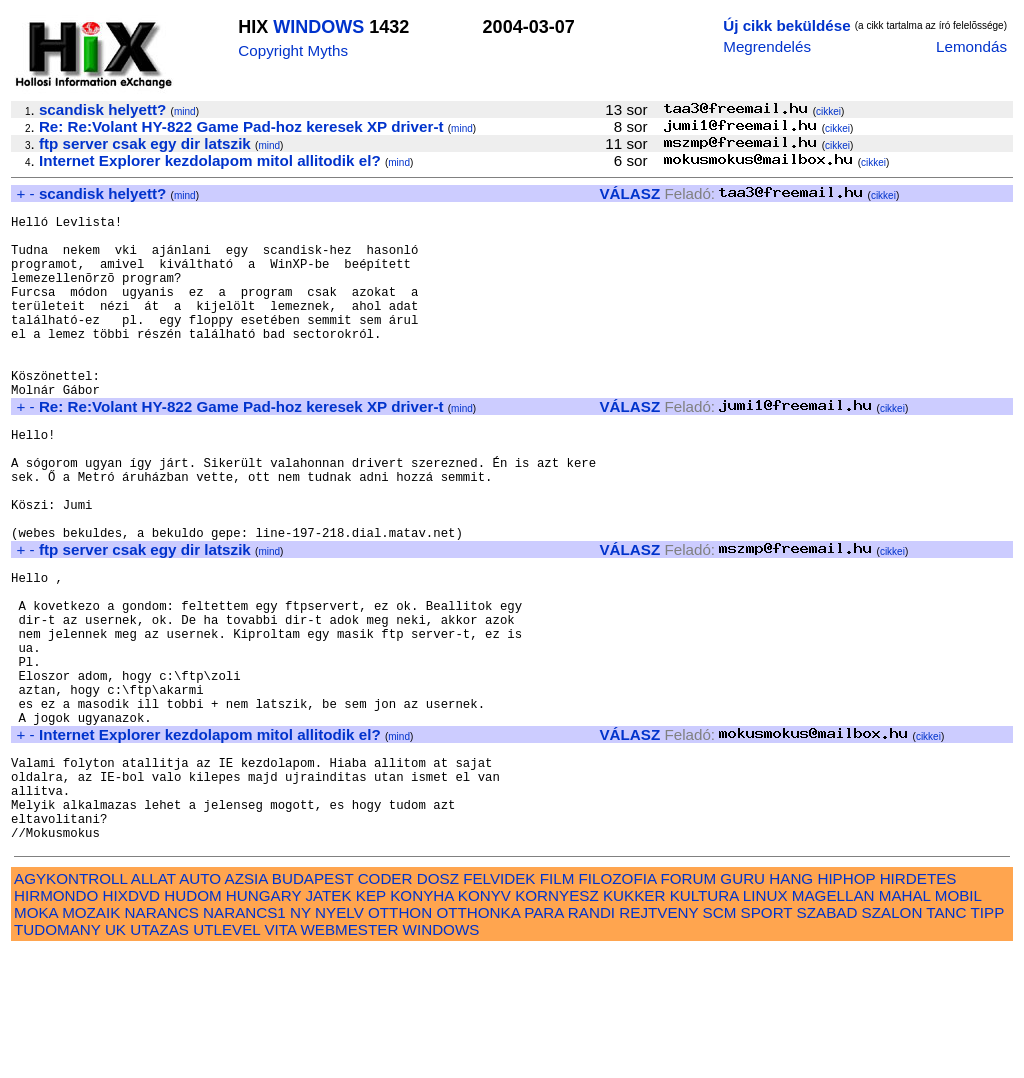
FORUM (688, 1004)
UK (115, 1055)
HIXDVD (131, 1021)
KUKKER (634, 1021)
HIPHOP (846, 1004)
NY (300, 1038)
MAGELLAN (833, 1021)
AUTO (200, 1004)
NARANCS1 (244, 1038)
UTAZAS (159, 1055)
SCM (720, 1038)
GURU (742, 1004)
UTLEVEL (226, 1055)
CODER (385, 1004)
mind (185, 111)
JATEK (328, 1021)
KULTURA (704, 1021)
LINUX (765, 1021)
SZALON (892, 1038)
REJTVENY (658, 1038)
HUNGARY (263, 1021)
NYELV (339, 1038)
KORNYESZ (557, 1021)
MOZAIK (91, 1038)
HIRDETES (918, 1004)
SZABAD (827, 1038)
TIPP (987, 1038)
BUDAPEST (313, 1004)
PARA (543, 1038)
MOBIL (958, 1021)
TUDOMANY (57, 1055)
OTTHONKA (478, 1038)
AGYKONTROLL (70, 1004)
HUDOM (192, 1021)
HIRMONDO (56, 1021)
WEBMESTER (349, 1055)
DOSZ (438, 1004)
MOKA (36, 1038)
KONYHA (421, 1021)
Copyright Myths (293, 50)
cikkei (828, 111)
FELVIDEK (499, 1004)
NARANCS (162, 1038)
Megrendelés (767, 46)
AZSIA (246, 1004)
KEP (371, 1021)
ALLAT (153, 1004)
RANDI (591, 1038)
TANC (946, 1038)
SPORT (767, 1038)
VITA (280, 1055)
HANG (791, 1004)
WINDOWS (318, 27)
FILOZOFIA (618, 1004)
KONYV (484, 1021)
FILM (557, 1004)
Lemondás (971, 46)
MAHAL (905, 1021)
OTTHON (400, 1038)
